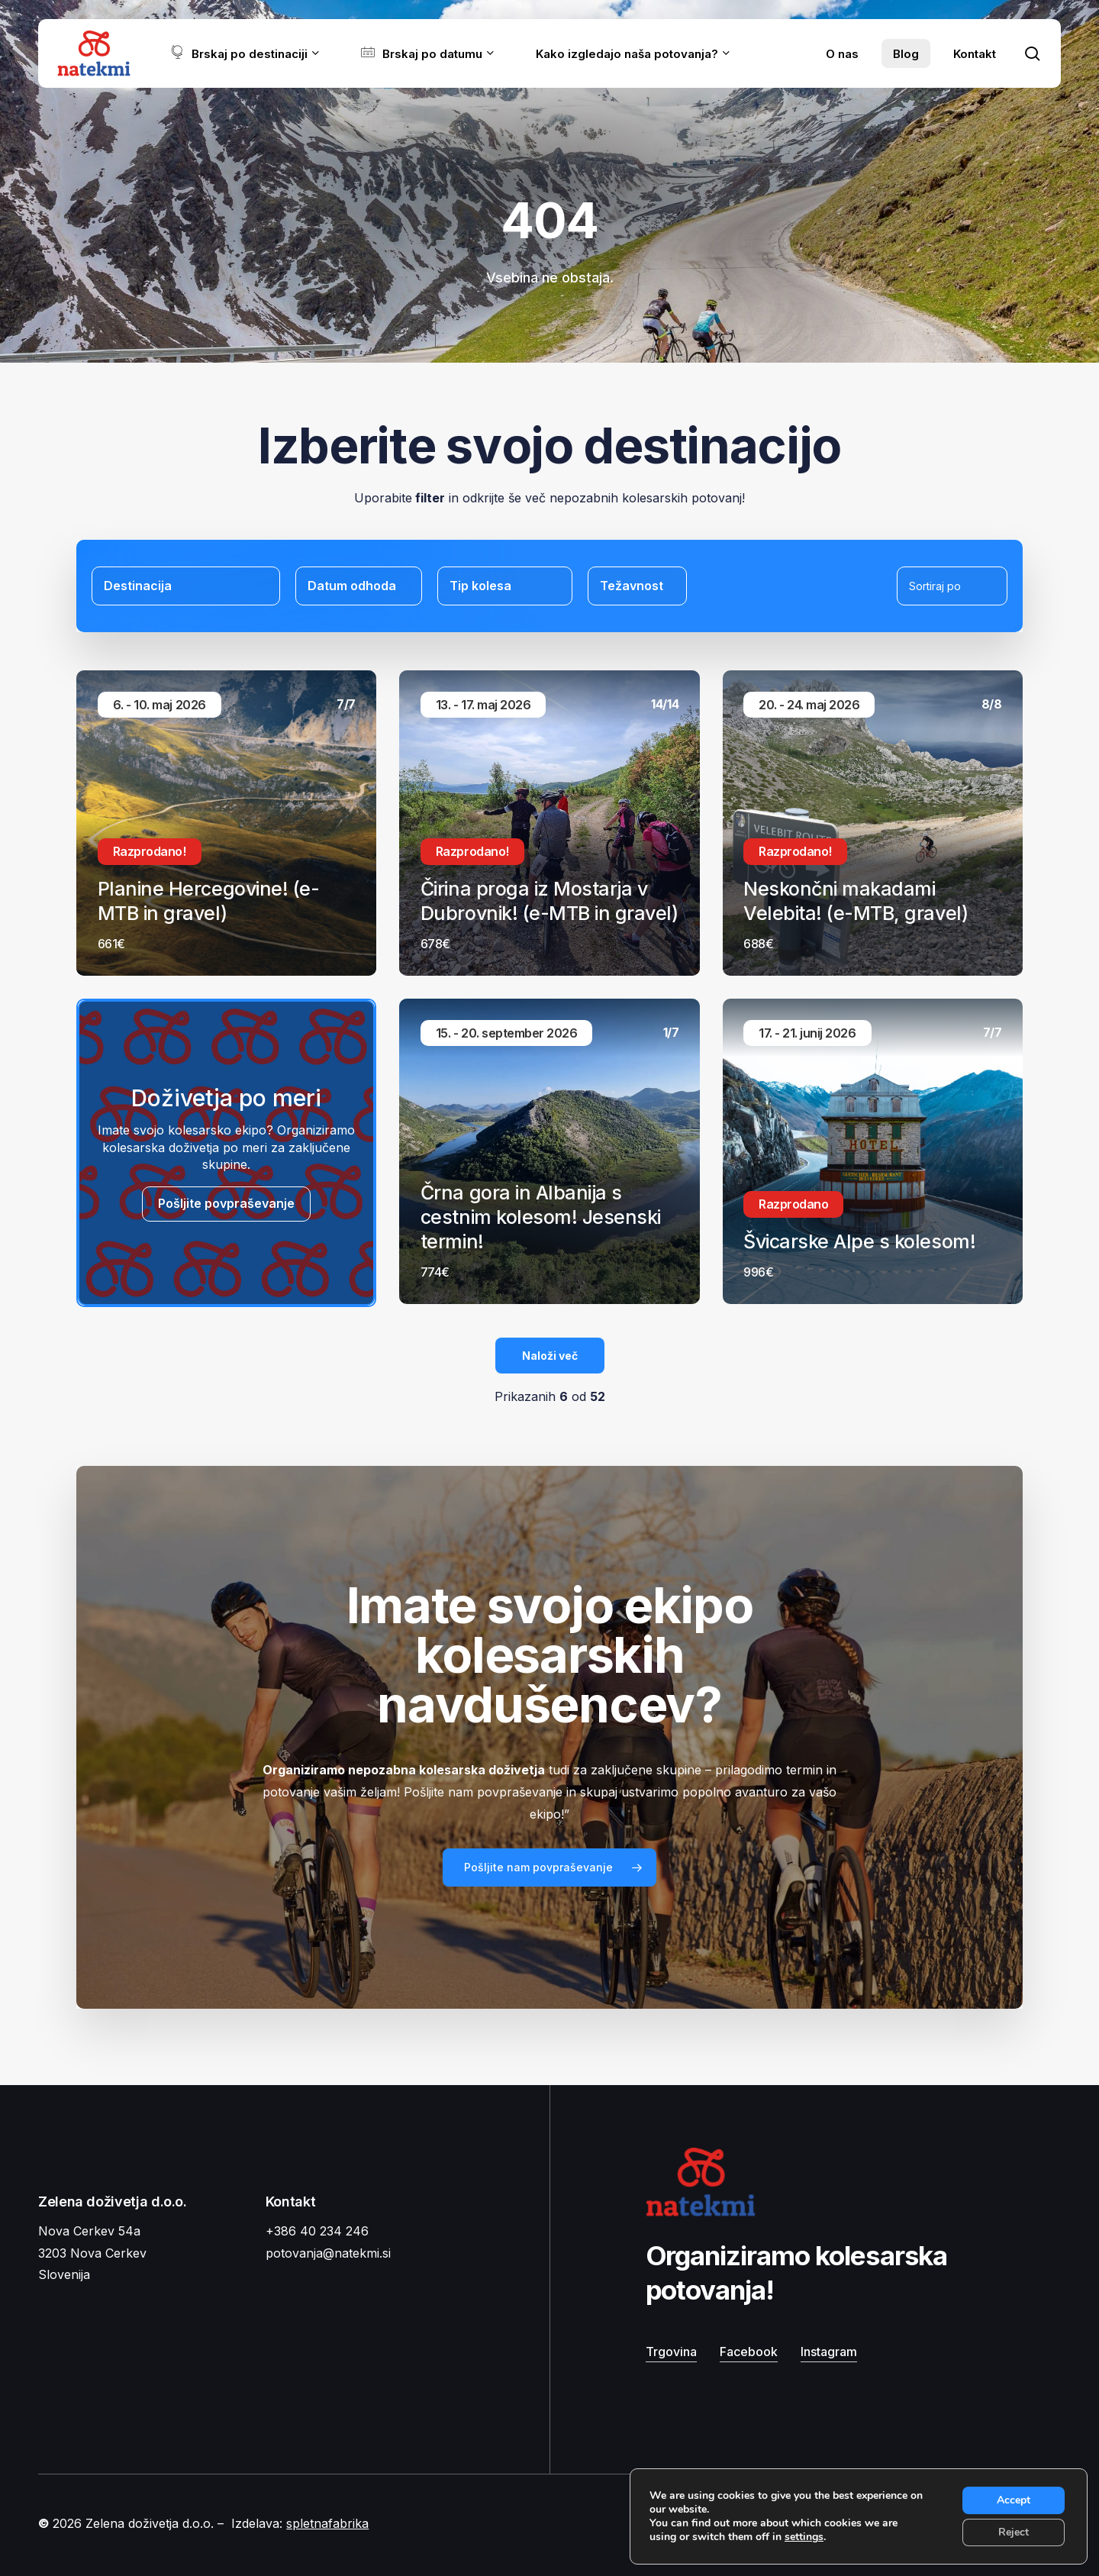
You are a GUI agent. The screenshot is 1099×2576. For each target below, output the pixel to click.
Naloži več (550, 1355)
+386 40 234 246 (317, 2231)
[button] (549, 1867)
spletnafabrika (327, 2523)
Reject (1013, 2532)
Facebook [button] (749, 2351)
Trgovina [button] (671, 2351)
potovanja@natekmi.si (328, 2253)
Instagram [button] (829, 2351)
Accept (1013, 2500)
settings (804, 2537)
